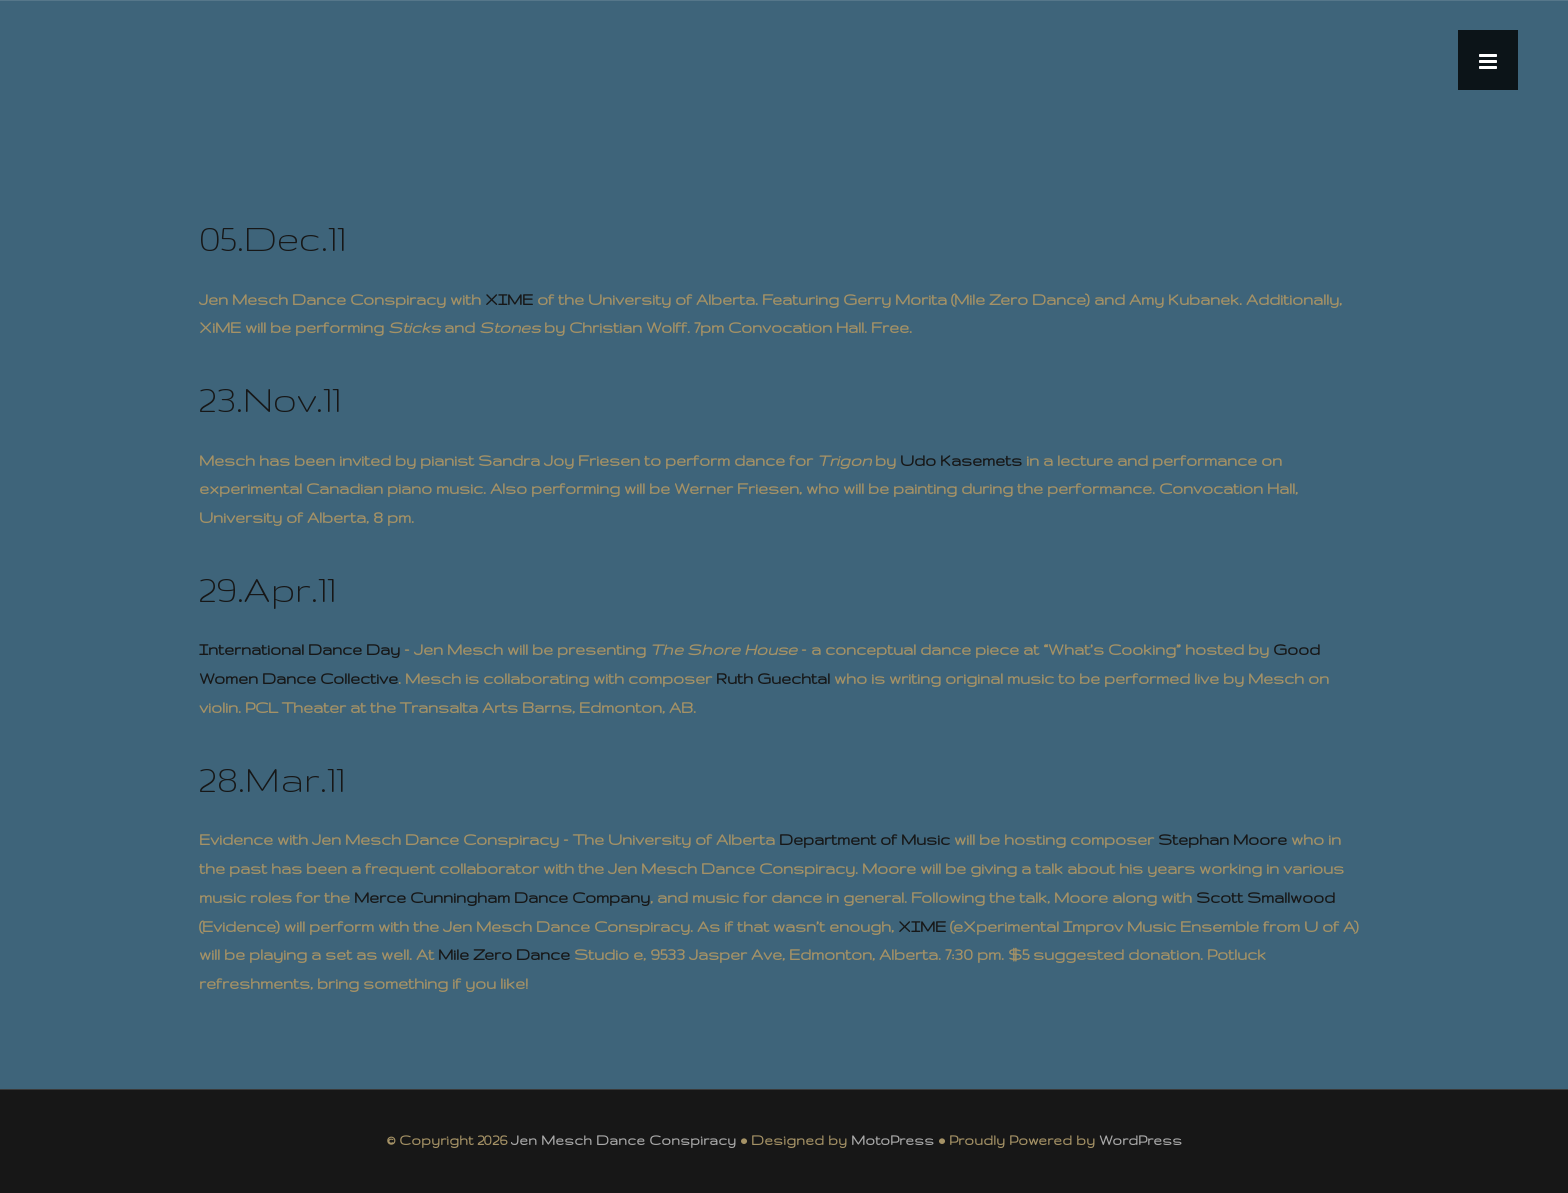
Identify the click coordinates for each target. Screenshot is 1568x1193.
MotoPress (892, 1140)
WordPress (1140, 1140)
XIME (509, 299)
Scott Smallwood (1265, 897)
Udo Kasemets (961, 460)
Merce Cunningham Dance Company (502, 897)
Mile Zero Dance (504, 954)
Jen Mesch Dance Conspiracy (623, 1140)
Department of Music (864, 839)
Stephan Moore (1222, 839)
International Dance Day (299, 649)
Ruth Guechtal (773, 678)
